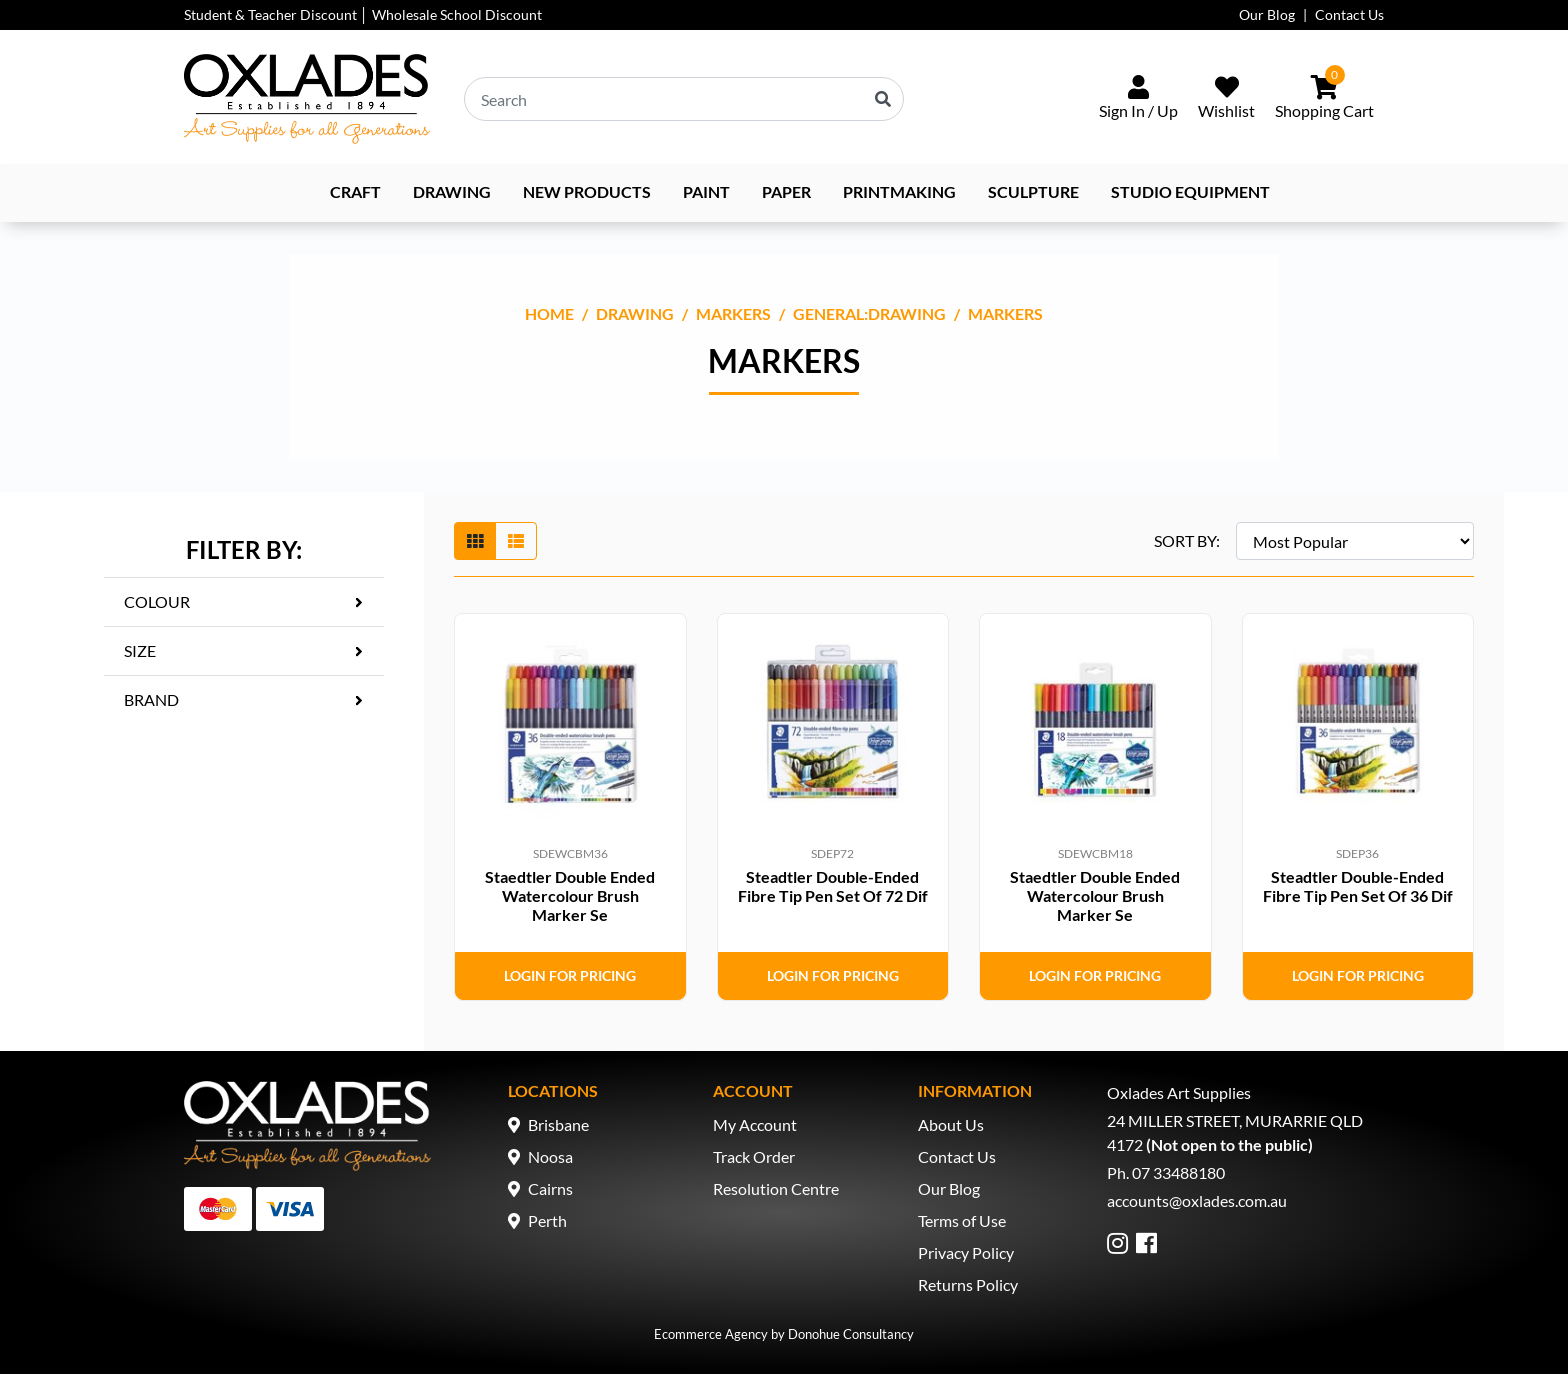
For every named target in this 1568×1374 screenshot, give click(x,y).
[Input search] (684, 99)
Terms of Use (962, 1220)
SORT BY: (1187, 540)
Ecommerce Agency (711, 1334)
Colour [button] (157, 601)
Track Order (754, 1156)
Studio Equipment (1190, 191)
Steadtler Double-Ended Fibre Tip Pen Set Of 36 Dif (1358, 886)
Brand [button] (151, 699)
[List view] (516, 541)
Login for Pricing (570, 975)
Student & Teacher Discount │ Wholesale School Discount (363, 14)
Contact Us (1349, 14)
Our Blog (1267, 14)
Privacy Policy (966, 1252)
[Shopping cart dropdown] (1324, 99)
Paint (706, 191)
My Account (755, 1124)
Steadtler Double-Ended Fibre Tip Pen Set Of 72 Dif (833, 886)
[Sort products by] (1355, 541)
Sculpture (1033, 191)
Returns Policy (968, 1284)
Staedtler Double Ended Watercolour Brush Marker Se (570, 895)
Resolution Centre (776, 1188)
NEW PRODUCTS (587, 191)
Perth (547, 1220)
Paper (786, 191)
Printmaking (899, 191)
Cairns (550, 1188)
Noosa (550, 1156)
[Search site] (883, 99)
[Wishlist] (1226, 99)
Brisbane (558, 1124)
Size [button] (140, 650)
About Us (951, 1124)
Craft (355, 191)
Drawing (452, 191)
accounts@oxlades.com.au (1197, 1200)
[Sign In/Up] (1138, 99)
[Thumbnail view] (475, 541)
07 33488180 (1178, 1172)
